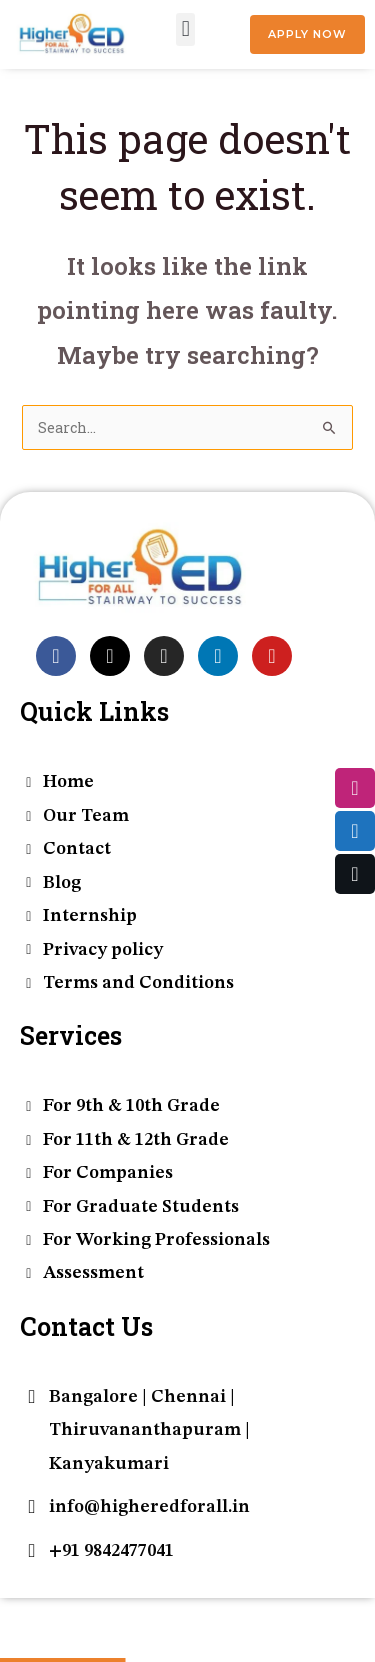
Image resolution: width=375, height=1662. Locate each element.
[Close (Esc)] (135, 1616)
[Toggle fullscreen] (57, 1616)
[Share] (96, 1616)
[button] (185, 29)
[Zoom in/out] (18, 1616)
